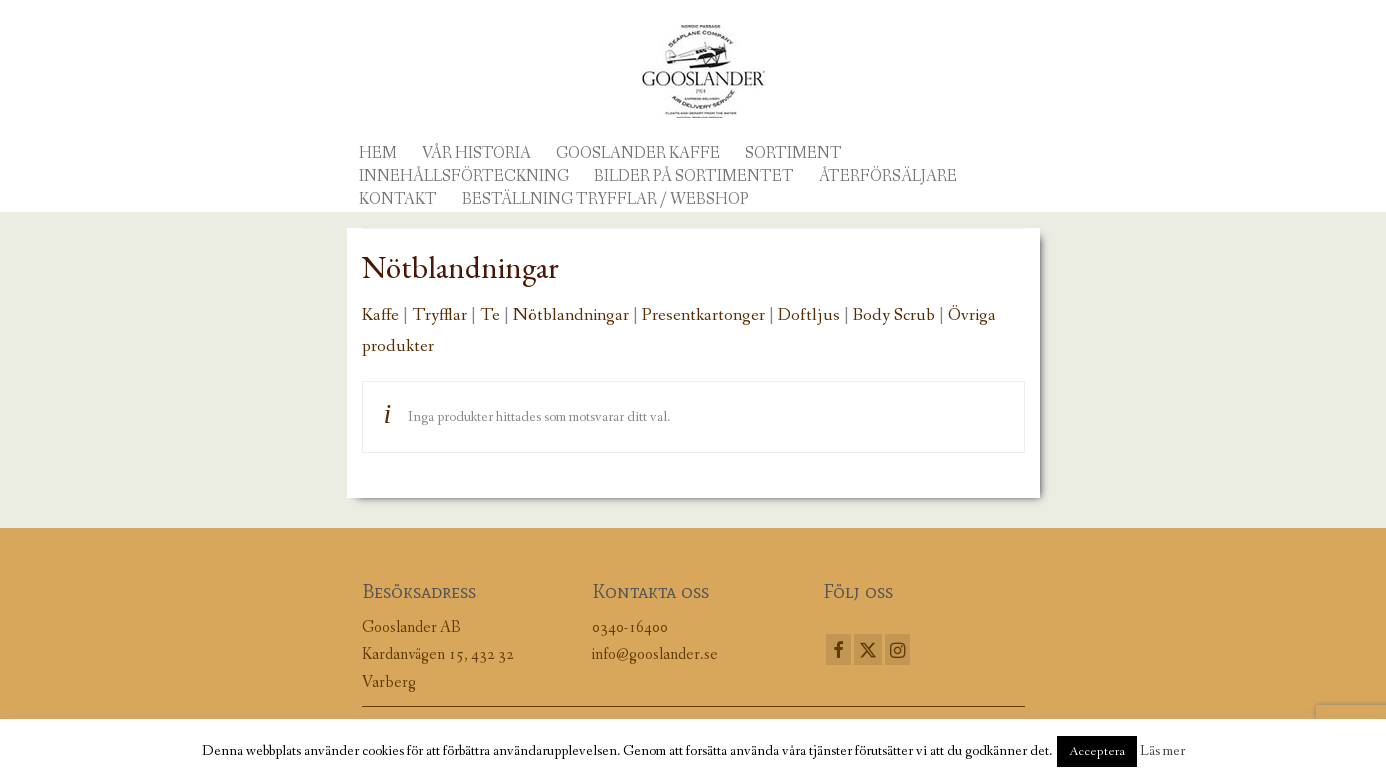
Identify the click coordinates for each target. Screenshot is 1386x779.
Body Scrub (894, 315)
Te (490, 315)
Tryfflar (439, 315)
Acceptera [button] (1097, 751)
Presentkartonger (703, 315)
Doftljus (809, 315)
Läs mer (1162, 751)
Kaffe (380, 315)
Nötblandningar (571, 315)
